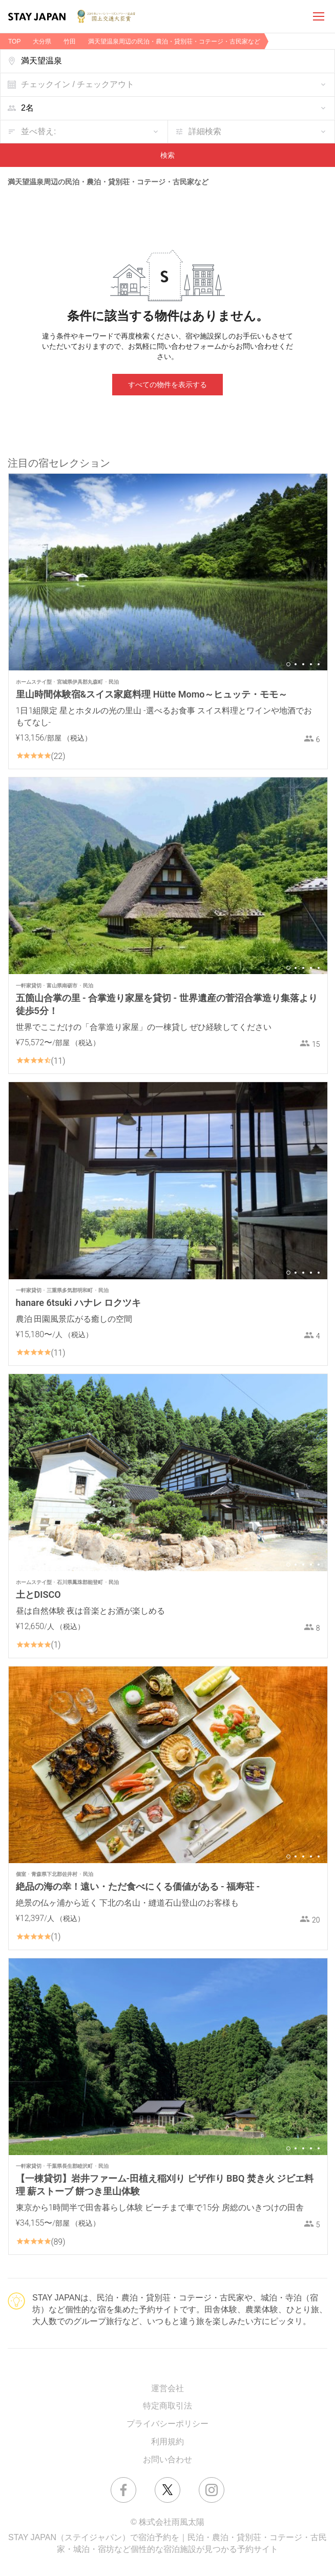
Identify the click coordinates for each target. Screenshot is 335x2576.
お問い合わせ (167, 2459)
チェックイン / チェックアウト (77, 84)
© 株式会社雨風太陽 (167, 2522)
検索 (167, 155)
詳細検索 (205, 131)
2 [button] (296, 664)
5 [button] (319, 664)
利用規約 (167, 2441)
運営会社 (167, 2388)
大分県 (42, 41)
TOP (14, 41)
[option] (168, 572)
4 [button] (311, 664)
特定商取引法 (167, 2405)
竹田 (70, 41)
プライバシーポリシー (167, 2423)
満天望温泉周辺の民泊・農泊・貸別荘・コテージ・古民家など (174, 41)
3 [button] (303, 664)
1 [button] (288, 664)
